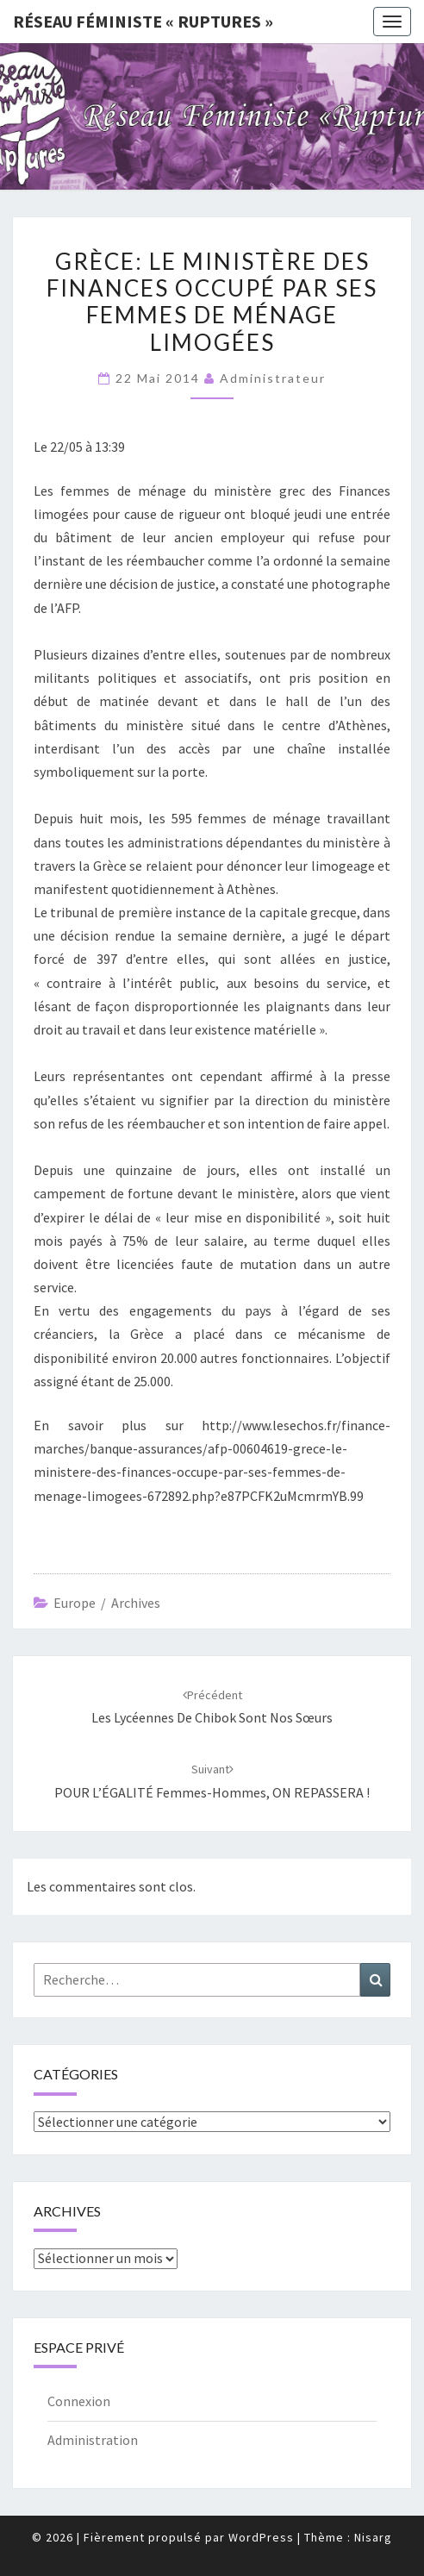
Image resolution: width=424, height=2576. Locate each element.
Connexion (78, 2401)
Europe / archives (106, 1602)
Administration (92, 2439)
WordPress (261, 2537)
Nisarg (373, 2537)
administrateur (273, 378)
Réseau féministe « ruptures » (143, 21)
